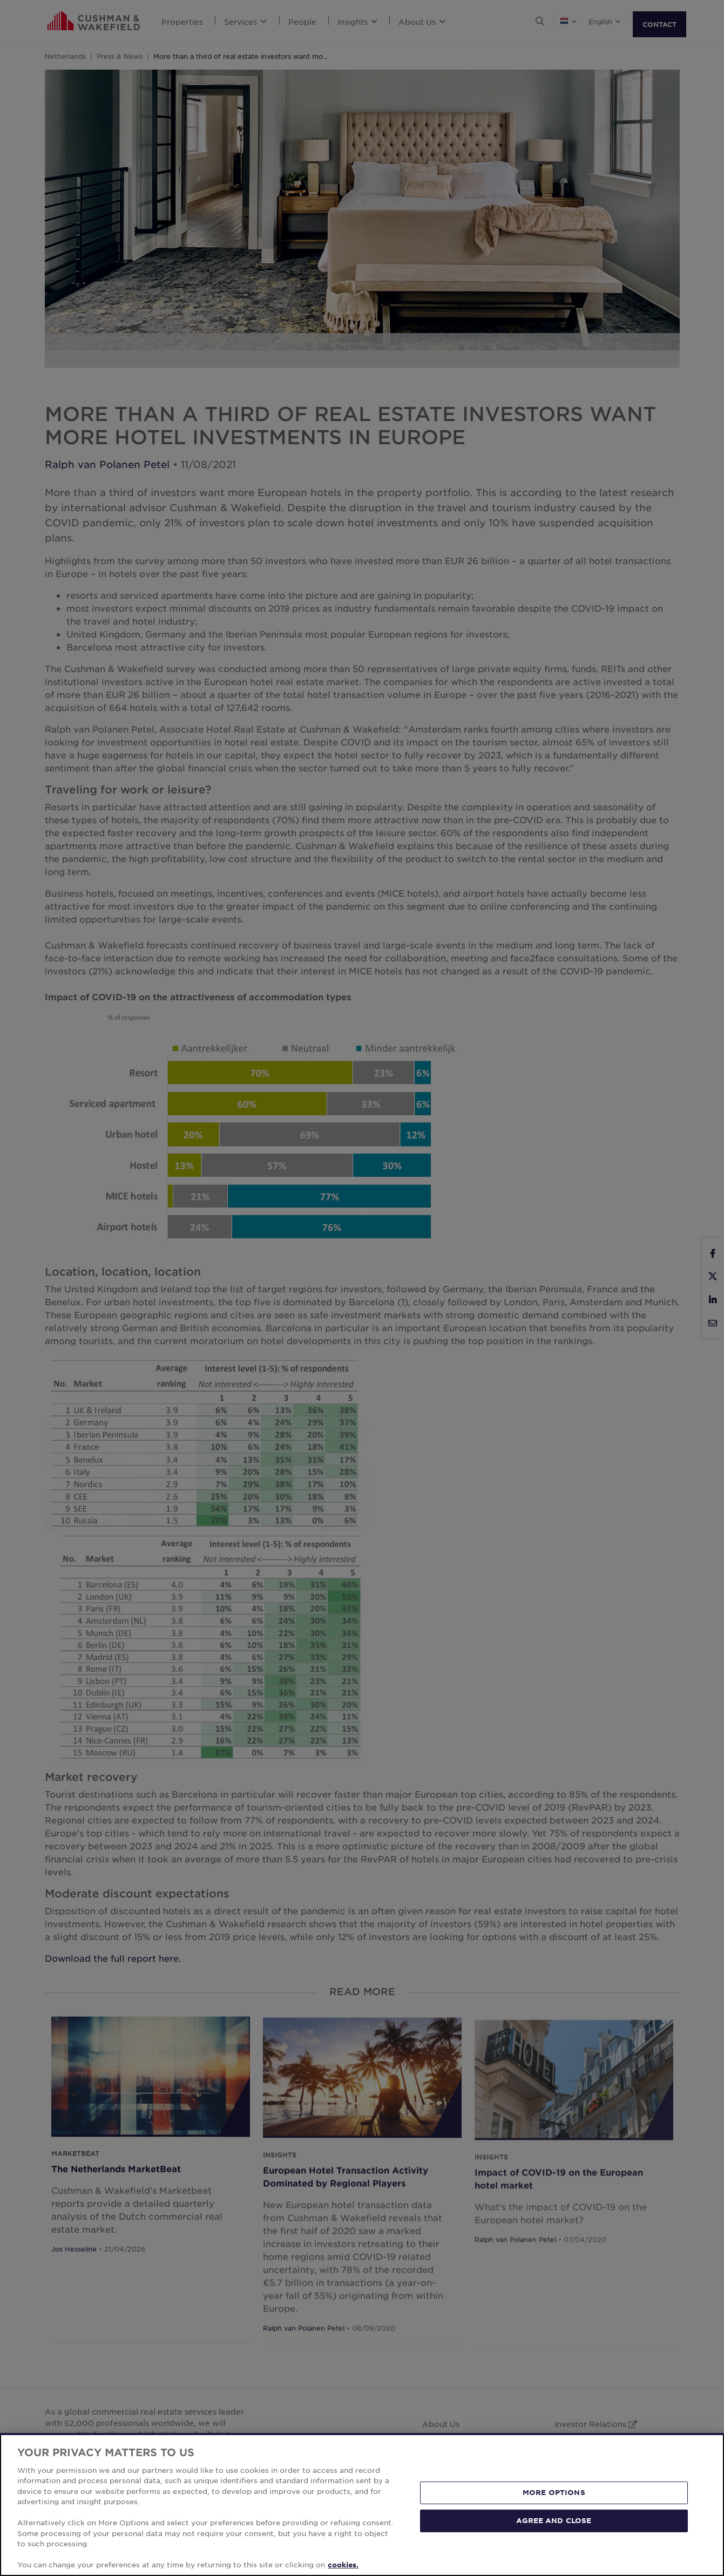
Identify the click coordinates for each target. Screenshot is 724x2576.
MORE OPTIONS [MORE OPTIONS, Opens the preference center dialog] (554, 2492)
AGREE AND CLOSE (553, 2520)
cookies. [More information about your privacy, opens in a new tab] (343, 2564)
